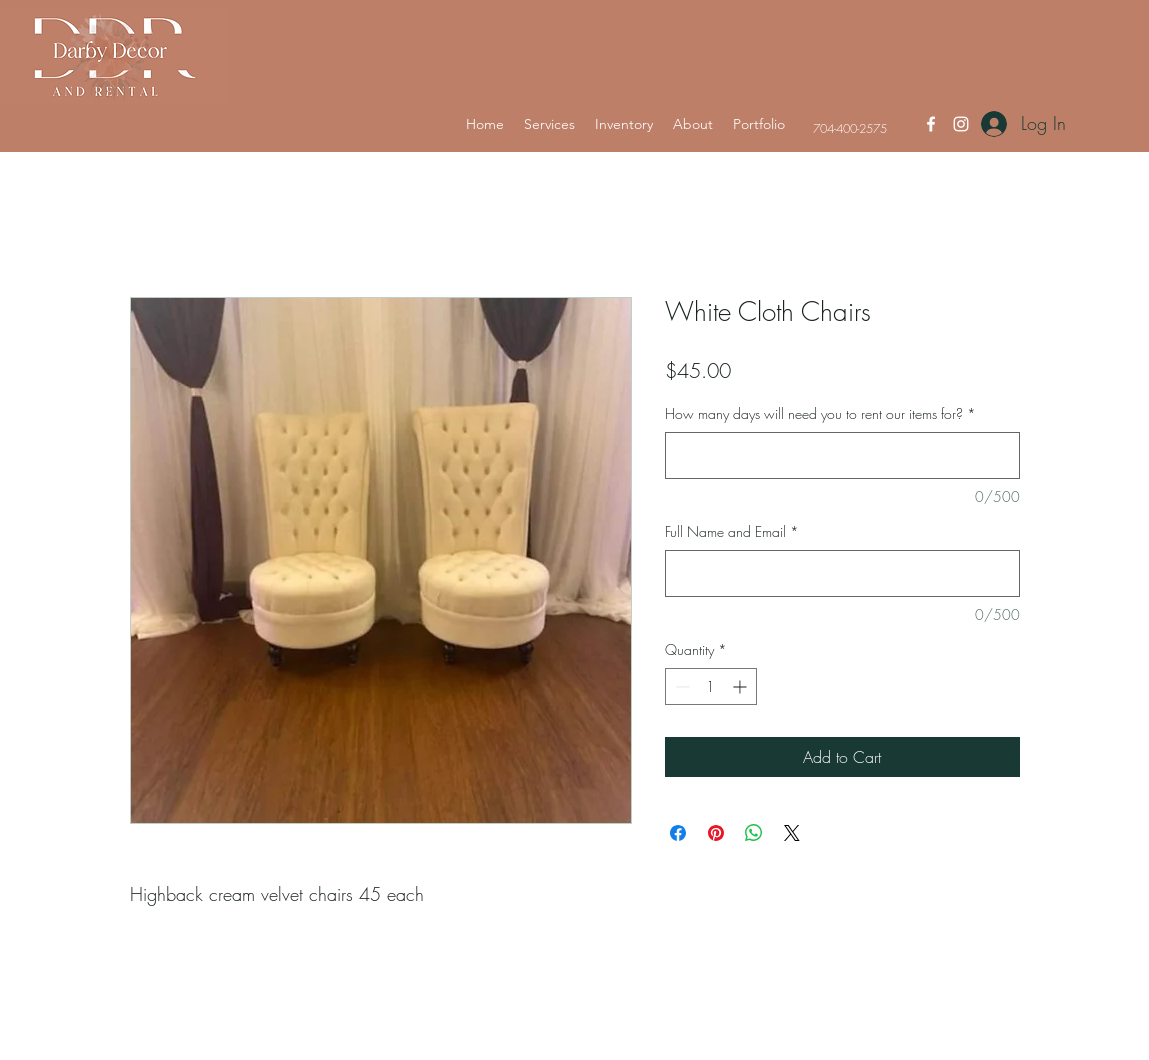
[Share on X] (792, 833)
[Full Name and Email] (842, 573)
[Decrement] (680, 686)
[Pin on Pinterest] (716, 833)
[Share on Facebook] (678, 833)
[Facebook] (931, 124)
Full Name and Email (732, 531)
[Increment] (741, 686)
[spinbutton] (711, 686)
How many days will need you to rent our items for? (820, 413)
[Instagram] (961, 124)
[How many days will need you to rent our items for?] (842, 455)
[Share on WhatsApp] (754, 833)
